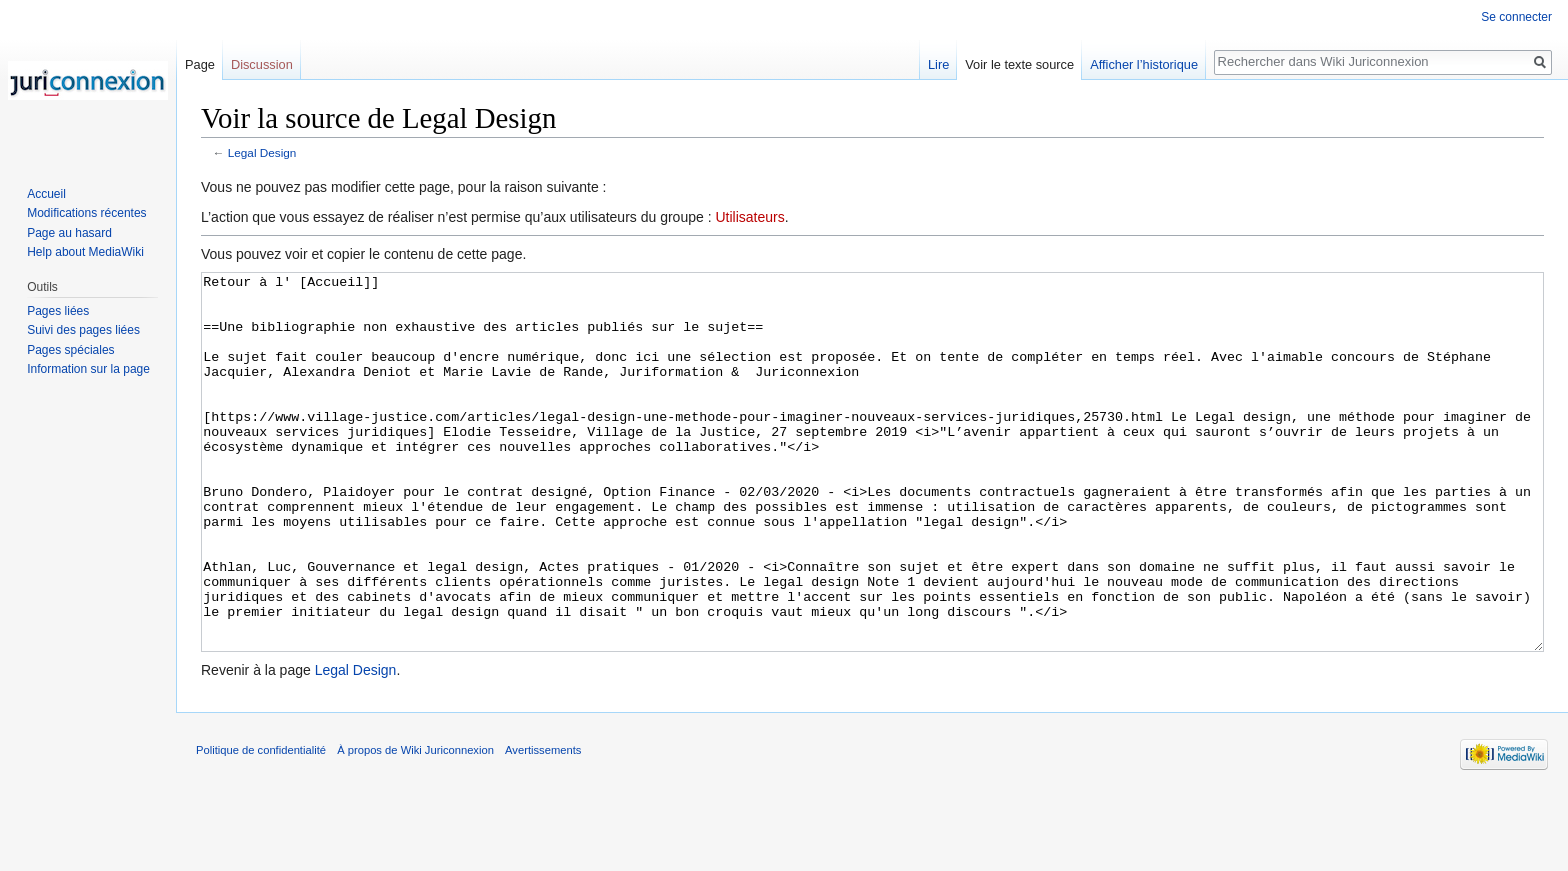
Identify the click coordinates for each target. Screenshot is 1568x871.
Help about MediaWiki (85, 252)
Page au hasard (69, 233)
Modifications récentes (86, 213)
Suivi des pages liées (83, 330)
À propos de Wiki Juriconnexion (415, 825)
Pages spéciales (70, 350)
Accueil (46, 194)
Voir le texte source (1019, 64)
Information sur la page (88, 369)
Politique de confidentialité (261, 825)
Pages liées (58, 311)
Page (200, 64)
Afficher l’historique (1144, 64)
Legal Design (262, 152)
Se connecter (1516, 17)
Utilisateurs (749, 217)
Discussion (262, 64)
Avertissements (543, 825)
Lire (938, 64)
